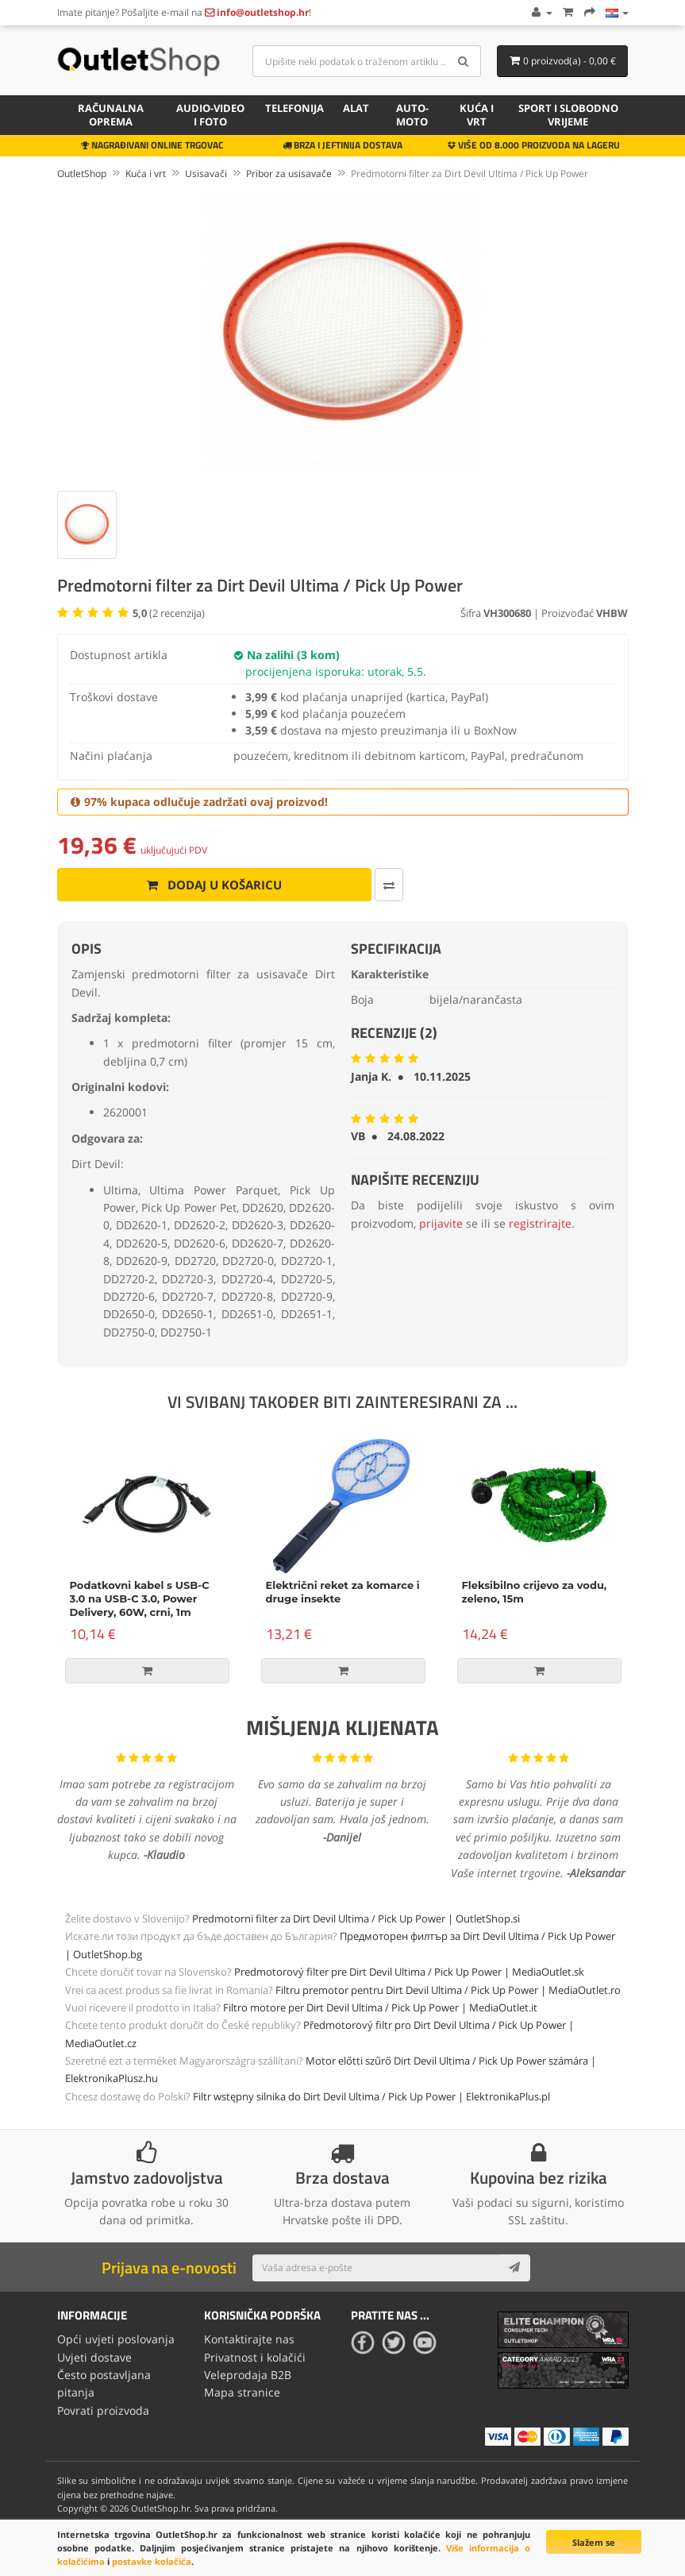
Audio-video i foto (210, 115)
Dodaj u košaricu (214, 885)
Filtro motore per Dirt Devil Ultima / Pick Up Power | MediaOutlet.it (380, 2007)
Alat (356, 108)
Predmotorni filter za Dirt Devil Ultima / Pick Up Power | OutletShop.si (356, 1918)
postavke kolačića (151, 2561)
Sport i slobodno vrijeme (568, 115)
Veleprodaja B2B (247, 2374)
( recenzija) (169, 613)
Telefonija (294, 108)
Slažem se (593, 2542)
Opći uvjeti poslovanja (116, 2339)
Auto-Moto (412, 115)
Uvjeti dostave (94, 2357)
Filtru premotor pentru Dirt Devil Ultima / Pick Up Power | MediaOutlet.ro (448, 1990)
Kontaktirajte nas (249, 2339)
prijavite (441, 1223)
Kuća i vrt (477, 115)
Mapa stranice (242, 2392)
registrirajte (540, 1223)
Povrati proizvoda (103, 2410)
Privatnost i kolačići (255, 2357)
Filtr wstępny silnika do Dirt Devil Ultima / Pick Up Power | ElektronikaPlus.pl (371, 2096)
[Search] (463, 61)
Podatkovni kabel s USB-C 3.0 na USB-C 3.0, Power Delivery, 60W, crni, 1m (140, 1598)
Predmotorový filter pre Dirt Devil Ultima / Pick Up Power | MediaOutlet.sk (409, 1972)
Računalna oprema (111, 115)
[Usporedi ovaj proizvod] (389, 884)
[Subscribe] (514, 2267)
